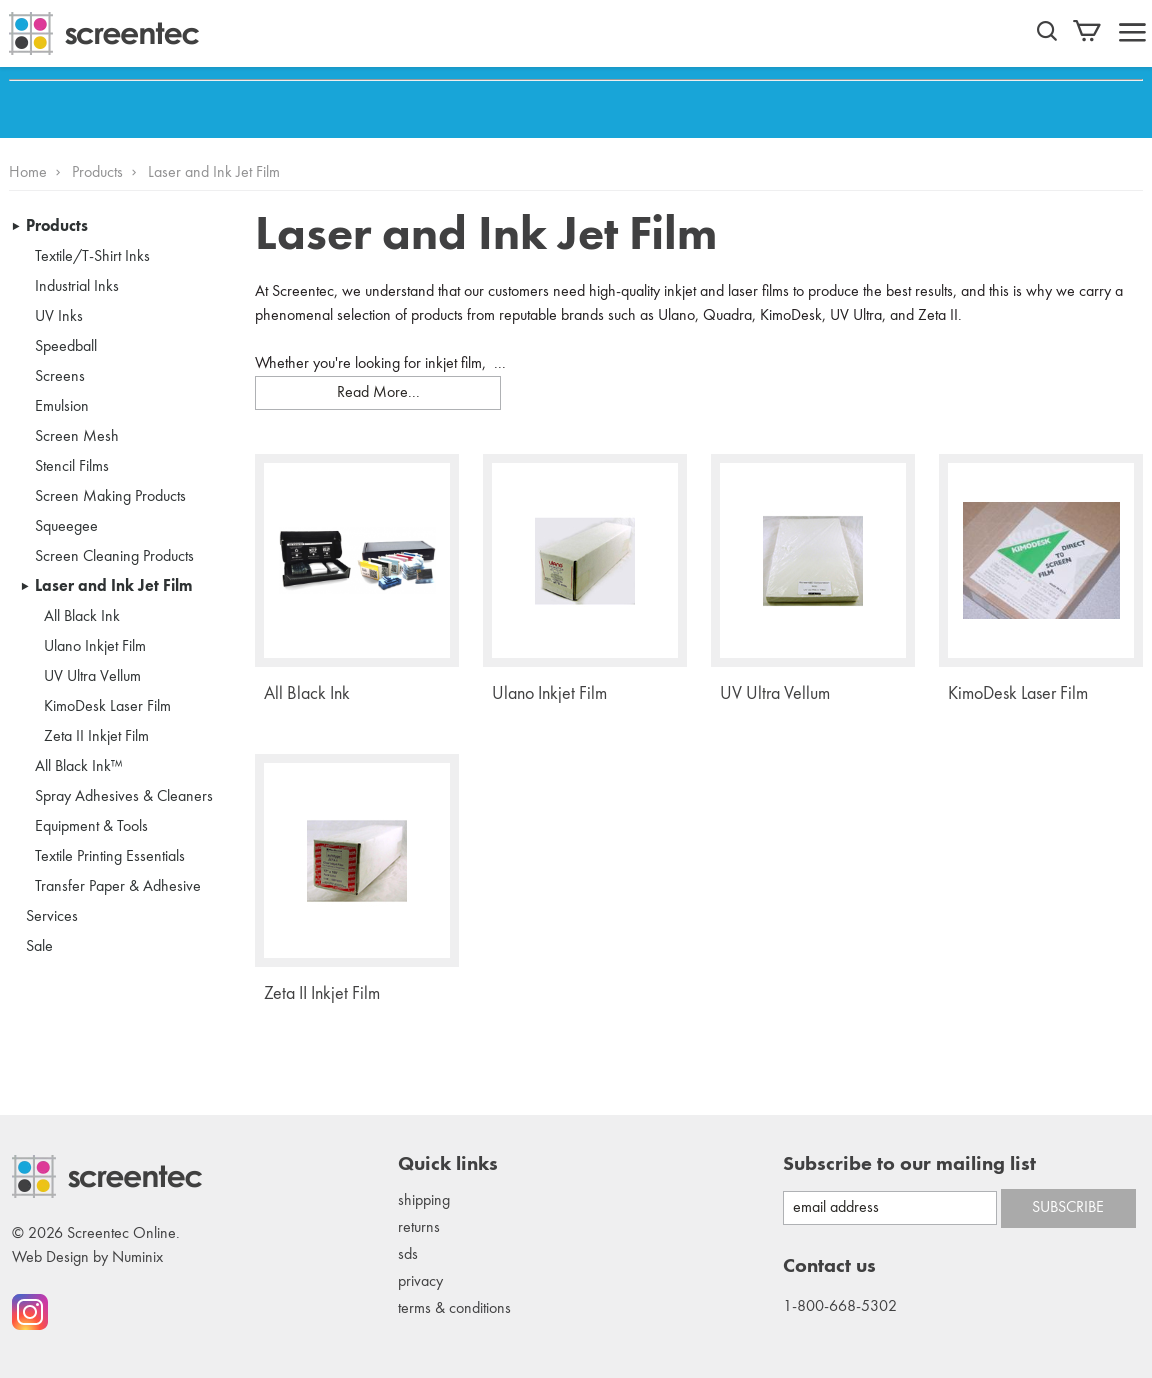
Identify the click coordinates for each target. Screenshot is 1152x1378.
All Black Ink (82, 617)
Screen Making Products (110, 497)
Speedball (66, 347)
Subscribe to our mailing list (909, 1165)
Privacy (420, 1282)
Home (28, 173)
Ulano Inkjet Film (95, 647)
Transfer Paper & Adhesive (118, 887)
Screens (60, 377)
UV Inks (59, 317)
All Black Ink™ (79, 767)
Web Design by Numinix (87, 1258)
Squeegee (66, 527)
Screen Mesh (77, 437)
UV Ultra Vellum (92, 677)
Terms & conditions (454, 1309)
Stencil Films (72, 467)
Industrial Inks (77, 287)
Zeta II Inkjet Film (96, 737)
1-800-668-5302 (840, 1307)
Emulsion (62, 407)
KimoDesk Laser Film (107, 707)
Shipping (424, 1201)
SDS (408, 1255)
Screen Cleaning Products (114, 557)
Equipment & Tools (91, 827)
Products (97, 173)
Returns (419, 1228)
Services (52, 917)
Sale (39, 947)
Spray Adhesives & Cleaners (124, 797)
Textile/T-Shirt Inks (92, 257)
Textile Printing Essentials (110, 857)
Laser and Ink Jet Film (113, 587)
